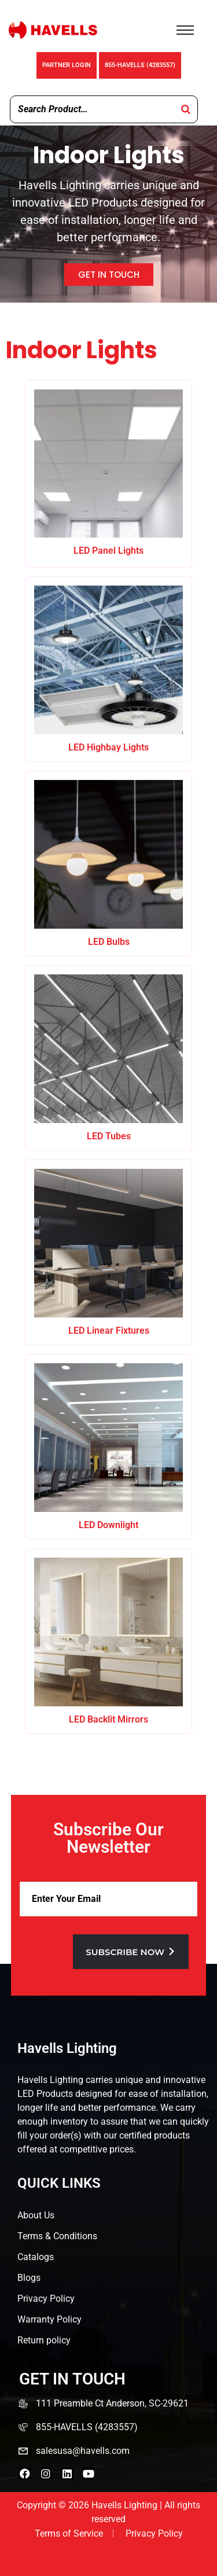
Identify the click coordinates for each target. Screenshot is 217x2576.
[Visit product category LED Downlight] (108, 1446)
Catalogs (35, 2256)
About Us (35, 2215)
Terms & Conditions (57, 2236)
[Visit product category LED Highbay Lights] (108, 669)
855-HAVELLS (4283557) (140, 65)
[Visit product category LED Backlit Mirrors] (108, 1641)
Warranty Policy (49, 2319)
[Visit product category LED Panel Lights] (108, 473)
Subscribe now (131, 1951)
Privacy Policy (46, 2298)
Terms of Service (69, 2533)
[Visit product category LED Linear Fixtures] (108, 1252)
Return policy (44, 2340)
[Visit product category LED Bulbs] (108, 863)
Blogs (29, 2277)
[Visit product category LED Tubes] (108, 1058)
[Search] (185, 109)
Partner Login (66, 65)
